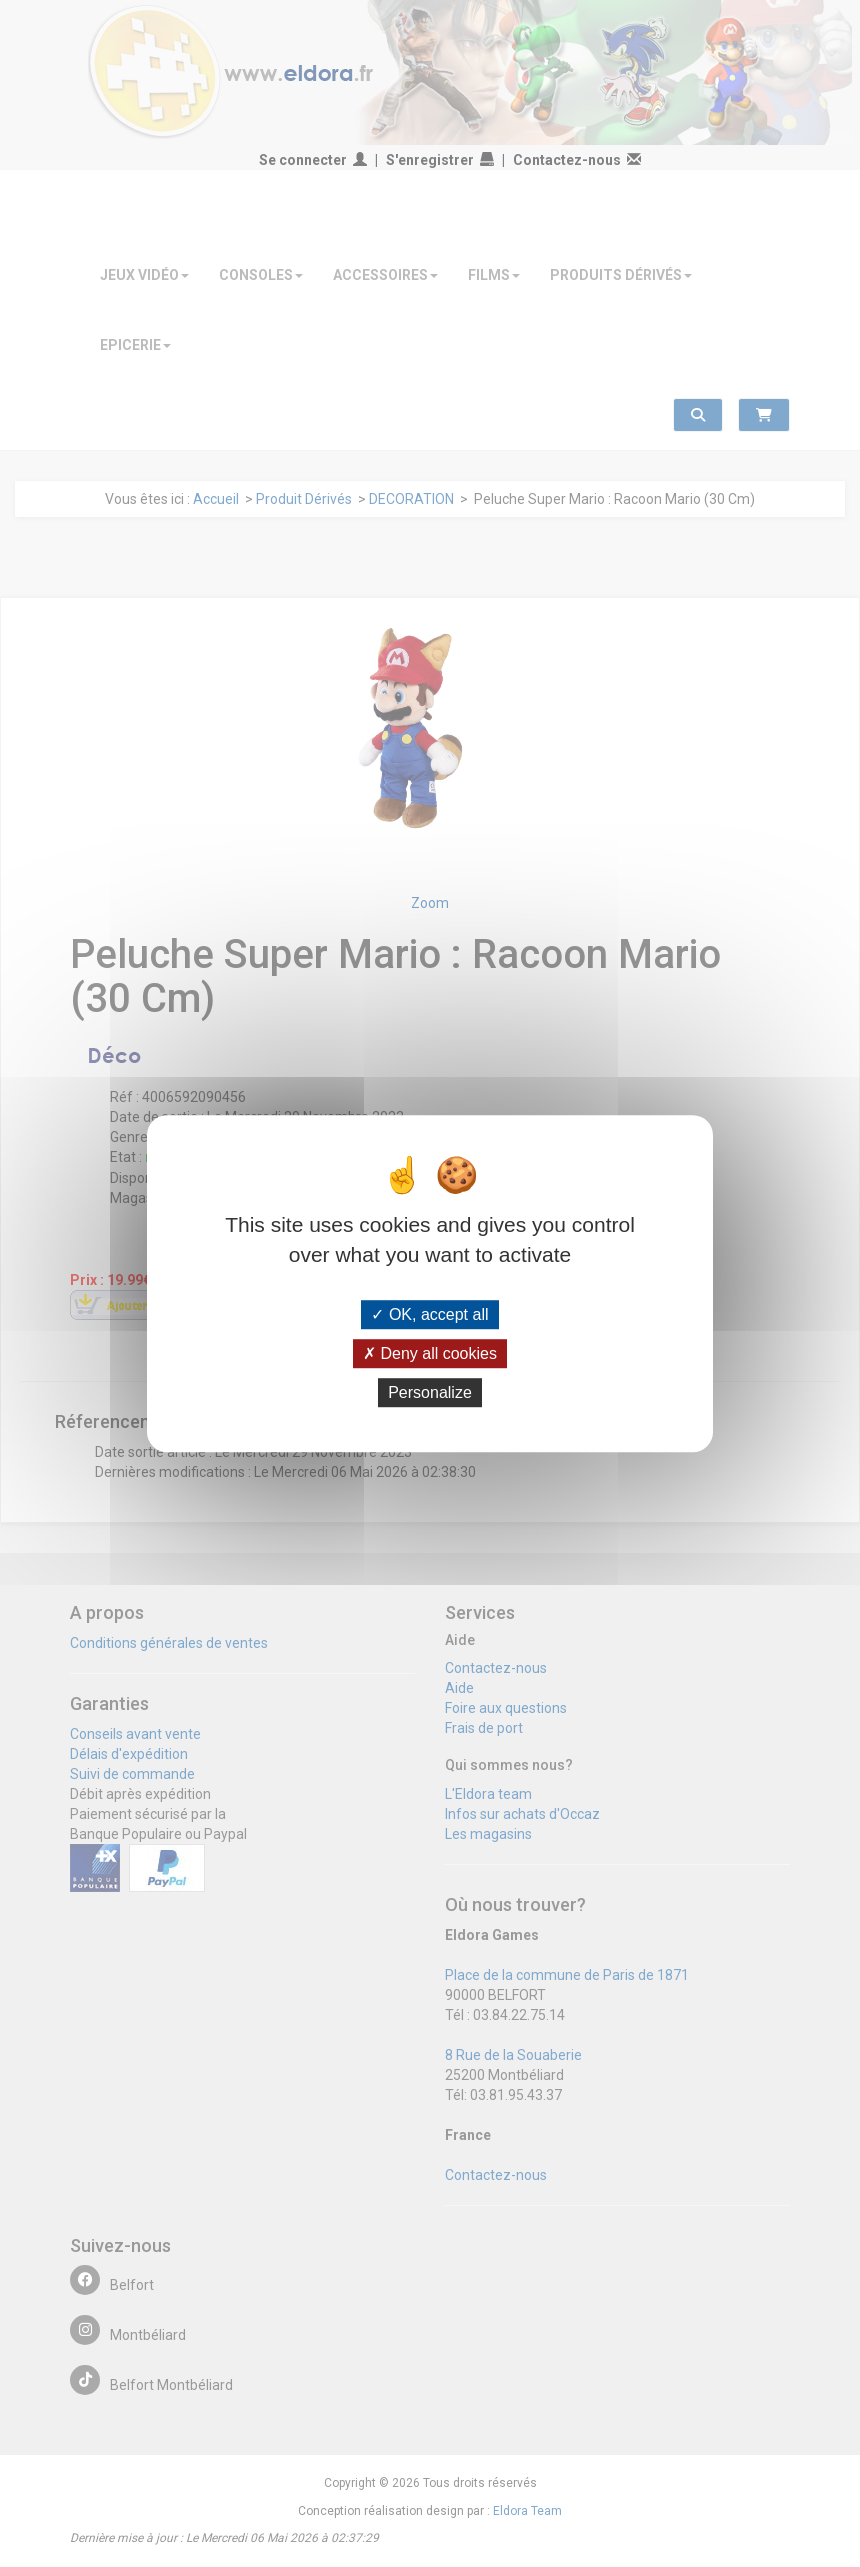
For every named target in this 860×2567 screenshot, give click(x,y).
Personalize (430, 1392)
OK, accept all (429, 1314)
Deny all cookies (430, 1353)
